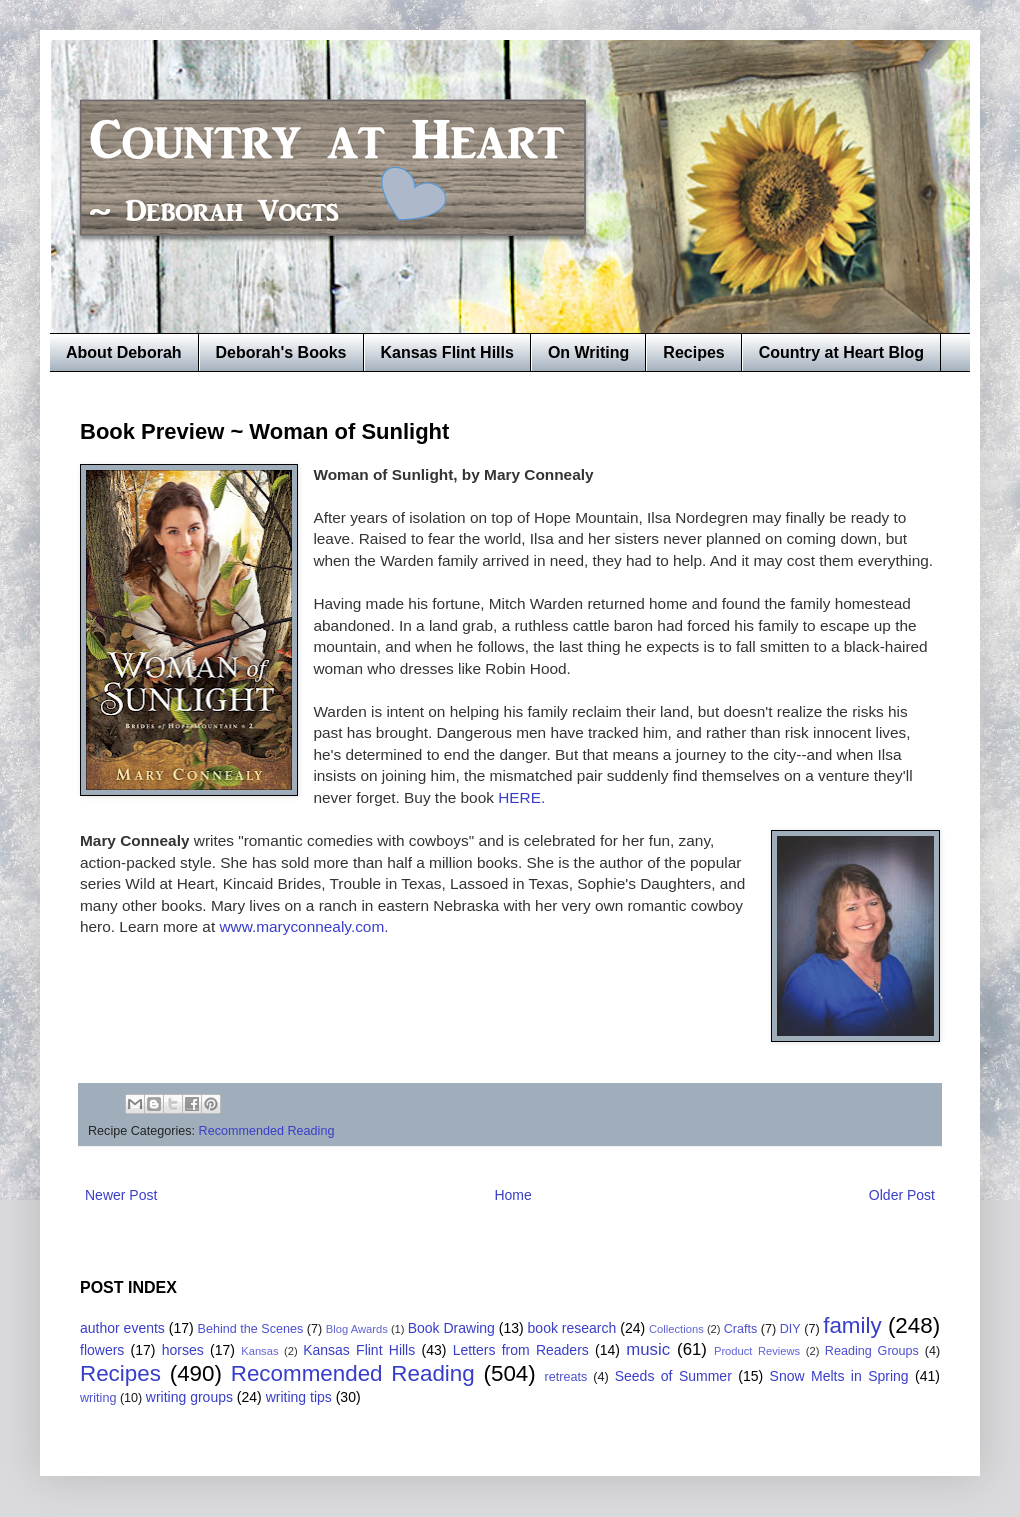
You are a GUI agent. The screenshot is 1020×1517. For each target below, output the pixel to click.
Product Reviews (757, 1351)
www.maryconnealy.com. (301, 926)
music (648, 1349)
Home (512, 1195)
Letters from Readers (521, 1350)
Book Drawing (451, 1328)
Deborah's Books (281, 352)
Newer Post (121, 1195)
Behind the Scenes (251, 1329)
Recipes (693, 352)
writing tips (299, 1397)
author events (122, 1328)
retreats (566, 1377)
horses (183, 1350)
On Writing (588, 352)
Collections (676, 1329)
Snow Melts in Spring (839, 1376)
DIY (790, 1329)
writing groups (189, 1397)
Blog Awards (357, 1329)
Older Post (902, 1195)
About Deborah (124, 352)
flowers (102, 1350)
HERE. (521, 797)
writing (98, 1398)
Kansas (259, 1351)
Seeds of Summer (673, 1376)
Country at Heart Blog (841, 352)
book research (572, 1328)
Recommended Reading (267, 1131)
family (852, 1325)
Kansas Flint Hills (447, 352)
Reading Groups (872, 1351)
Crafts (741, 1329)
